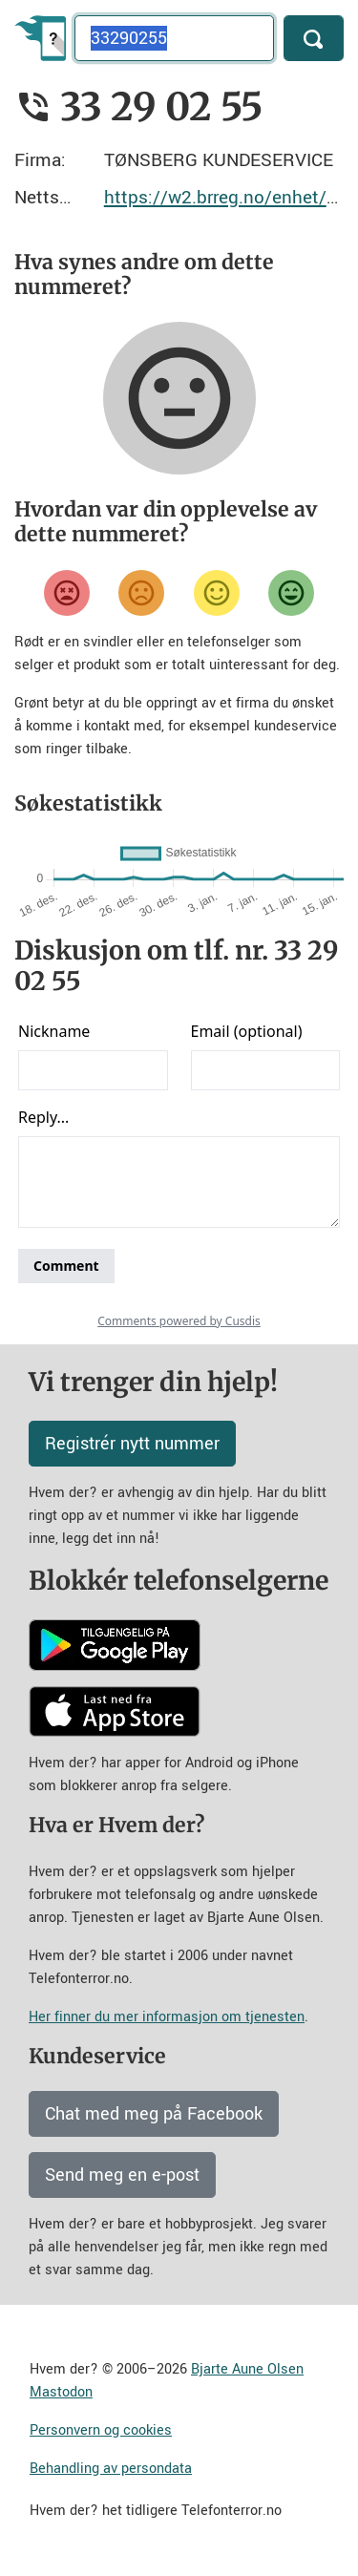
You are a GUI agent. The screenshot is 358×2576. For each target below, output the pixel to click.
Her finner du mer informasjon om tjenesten (167, 2017)
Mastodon (61, 2392)
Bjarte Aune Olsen (247, 2369)
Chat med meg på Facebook (154, 2113)
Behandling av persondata (111, 2469)
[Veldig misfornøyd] (67, 593)
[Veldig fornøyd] (291, 593)
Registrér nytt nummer (132, 1443)
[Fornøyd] (217, 593)
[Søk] (314, 38)
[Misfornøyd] (141, 593)
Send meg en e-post (122, 2175)
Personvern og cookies (101, 2430)
